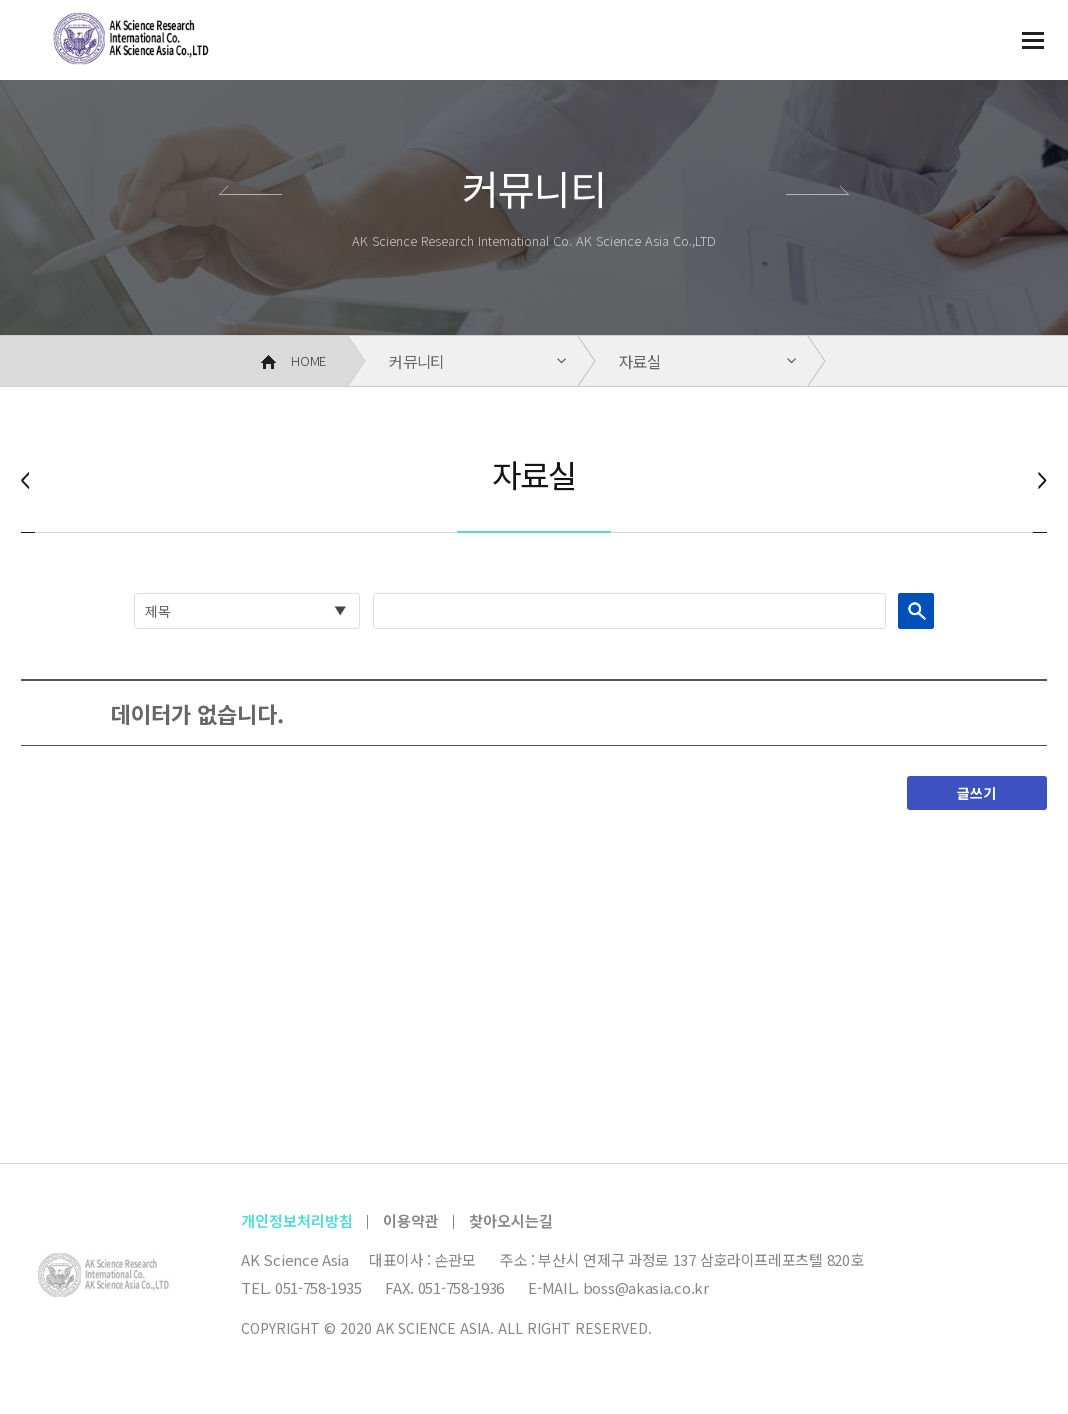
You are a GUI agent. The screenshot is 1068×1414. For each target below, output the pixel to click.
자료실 (639, 361)
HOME (293, 360)
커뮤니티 (416, 361)
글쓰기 (976, 793)
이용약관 (411, 1220)
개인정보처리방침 (297, 1220)
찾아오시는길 (511, 1220)
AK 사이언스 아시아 (121, 46)
